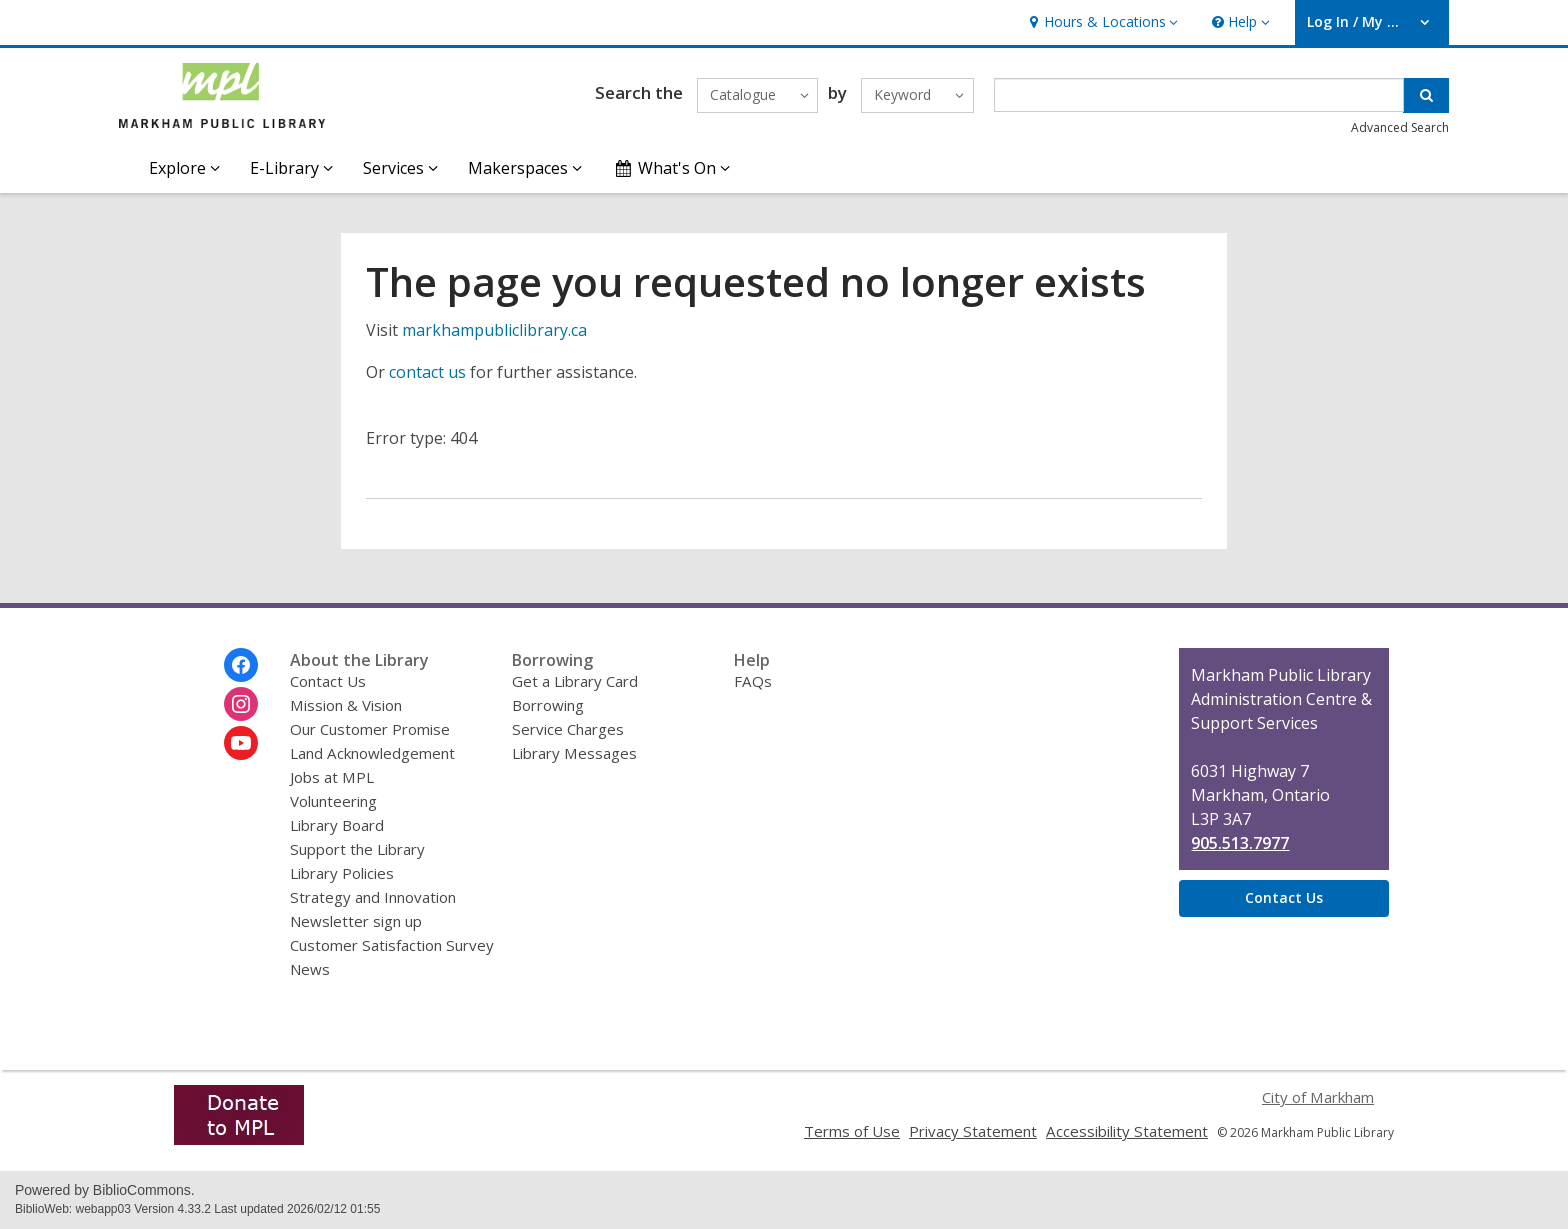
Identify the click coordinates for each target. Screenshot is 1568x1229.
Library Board (337, 825)
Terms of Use (852, 1131)
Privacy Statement (973, 1131)
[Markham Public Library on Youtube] (241, 743)
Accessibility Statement (1127, 1131)
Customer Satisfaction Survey (392, 945)
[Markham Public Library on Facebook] (241, 665)
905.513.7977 (1240, 843)
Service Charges (568, 729)
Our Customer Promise (370, 729)
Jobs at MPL (332, 777)
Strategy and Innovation (373, 897)
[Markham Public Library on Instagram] (241, 704)
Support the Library (357, 849)
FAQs (753, 681)
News (310, 969)
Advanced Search (1400, 127)
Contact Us (328, 681)
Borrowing (548, 705)
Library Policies (342, 873)
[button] (1101, 22)
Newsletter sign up (356, 921)
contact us (427, 372)
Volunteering (333, 801)
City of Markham (1318, 1097)
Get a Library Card (575, 681)
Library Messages (574, 753)
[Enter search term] (1199, 95)
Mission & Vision (346, 705)
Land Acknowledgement (372, 753)
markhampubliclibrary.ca (494, 330)
